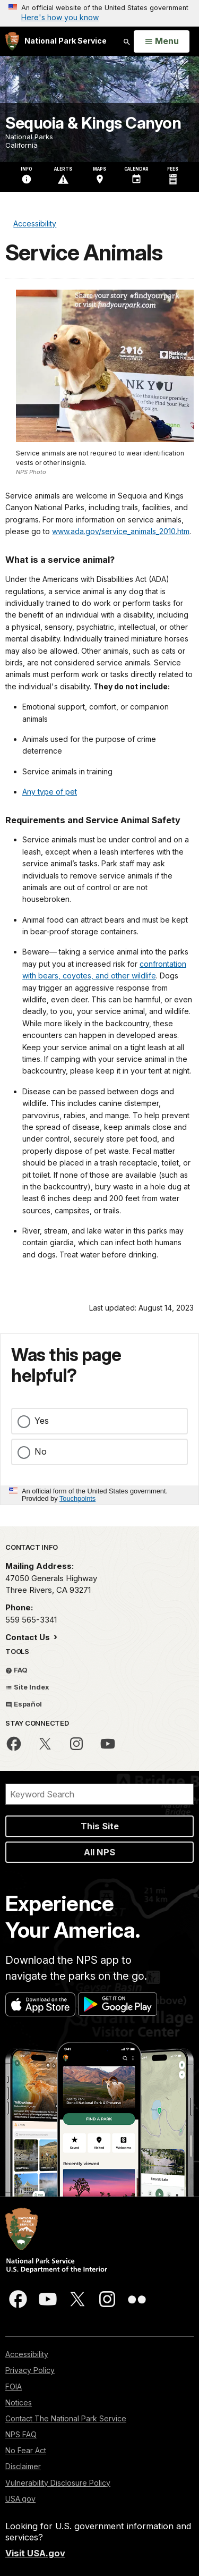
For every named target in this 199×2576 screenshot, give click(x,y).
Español (23, 1704)
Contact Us (28, 1637)
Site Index (27, 1687)
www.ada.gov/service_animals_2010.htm (120, 531)
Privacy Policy (30, 2370)
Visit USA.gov (35, 2553)
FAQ (16, 1670)
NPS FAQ (21, 2434)
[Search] (99, 1794)
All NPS (99, 1852)
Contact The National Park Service (65, 2418)
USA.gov (20, 2498)
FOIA (13, 2386)
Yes (41, 1420)
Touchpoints (77, 1498)
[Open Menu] (161, 41)
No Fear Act (25, 2450)
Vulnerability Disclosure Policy (57, 2482)
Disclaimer (23, 2466)
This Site (100, 1826)
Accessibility (26, 2354)
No (40, 1451)
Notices (18, 2402)
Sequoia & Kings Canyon (93, 122)
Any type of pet (49, 791)
